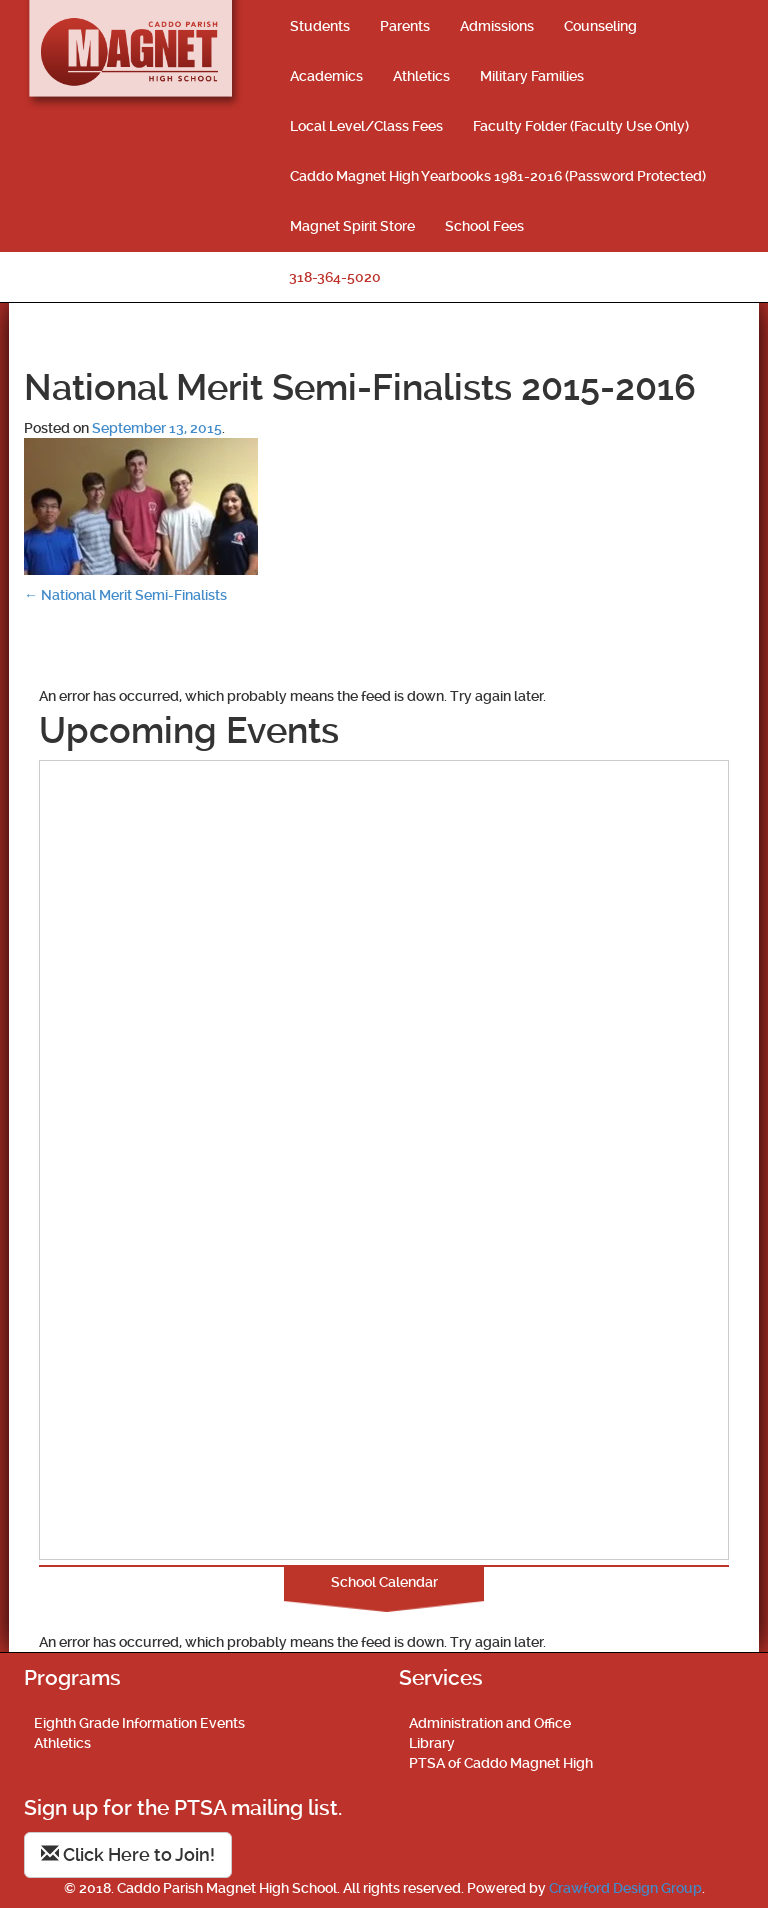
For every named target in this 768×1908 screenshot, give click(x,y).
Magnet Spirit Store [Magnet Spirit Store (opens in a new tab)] (352, 226)
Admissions (497, 26)
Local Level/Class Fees (366, 126)
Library (432, 1743)
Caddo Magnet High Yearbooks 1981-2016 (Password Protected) (498, 176)
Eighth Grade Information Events (139, 1723)
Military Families (532, 76)
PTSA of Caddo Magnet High (501, 1763)
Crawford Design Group (625, 1888)
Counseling (600, 26)
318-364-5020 (335, 277)
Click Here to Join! (128, 1854)
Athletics (421, 76)
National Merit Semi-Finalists (125, 595)
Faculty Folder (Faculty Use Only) (581, 126)
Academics (326, 76)
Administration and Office (490, 1723)
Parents (405, 26)
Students (320, 26)
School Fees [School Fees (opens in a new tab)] (484, 226)
